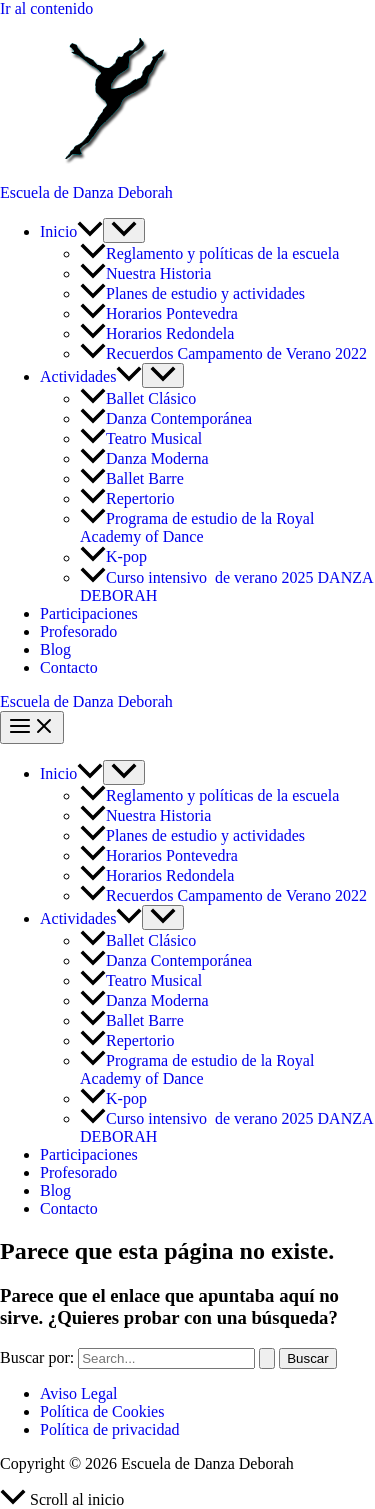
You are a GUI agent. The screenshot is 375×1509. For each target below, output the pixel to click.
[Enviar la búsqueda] (267, 1358)
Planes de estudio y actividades (192, 293)
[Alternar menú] (124, 230)
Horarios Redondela (157, 333)
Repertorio (127, 498)
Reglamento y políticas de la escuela (209, 253)
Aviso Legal (78, 1393)
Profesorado (78, 631)
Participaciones (89, 613)
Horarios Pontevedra (159, 313)
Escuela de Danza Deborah (86, 192)
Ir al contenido (46, 8)
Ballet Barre (134, 478)
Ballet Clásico (140, 398)
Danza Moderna (144, 458)
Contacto (69, 667)
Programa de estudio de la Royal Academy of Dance (197, 527)
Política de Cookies (102, 1411)
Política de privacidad (110, 1429)
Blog (55, 649)
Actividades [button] (91, 376)
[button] (90, 231)
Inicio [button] (71, 231)
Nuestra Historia (145, 273)
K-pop (113, 557)
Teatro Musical (141, 438)
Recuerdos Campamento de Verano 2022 (223, 353)
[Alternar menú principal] (32, 727)
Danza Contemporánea (166, 418)
